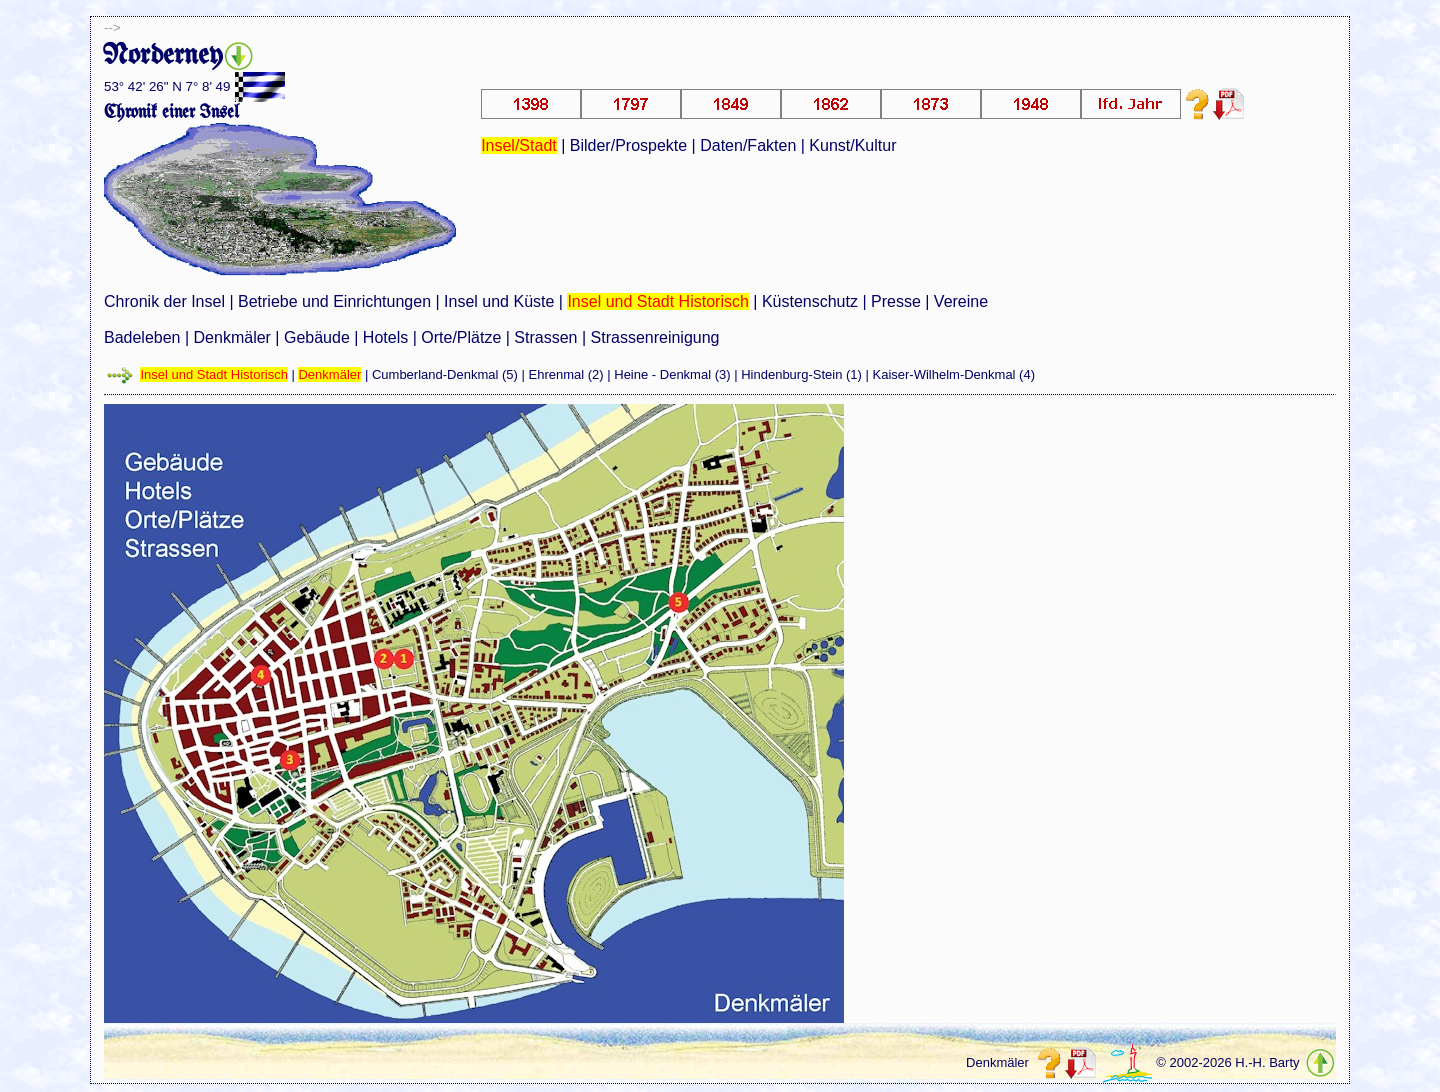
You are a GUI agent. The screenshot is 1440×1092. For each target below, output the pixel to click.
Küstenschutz (810, 301)
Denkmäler (232, 337)
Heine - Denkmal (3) (672, 374)
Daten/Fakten (748, 145)
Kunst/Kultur (852, 145)
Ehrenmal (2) (566, 374)
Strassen (545, 337)
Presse (896, 301)
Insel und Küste (499, 301)
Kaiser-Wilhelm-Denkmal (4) (953, 374)
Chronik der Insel (164, 301)
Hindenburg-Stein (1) (801, 374)
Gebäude (317, 337)
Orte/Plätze (461, 337)
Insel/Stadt (519, 145)
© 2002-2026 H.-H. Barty (1227, 1062)
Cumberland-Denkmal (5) (445, 374)
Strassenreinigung (655, 337)
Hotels (385, 337)
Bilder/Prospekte (628, 145)
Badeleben (142, 337)
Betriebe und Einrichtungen (334, 301)
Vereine (961, 301)
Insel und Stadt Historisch (657, 301)
